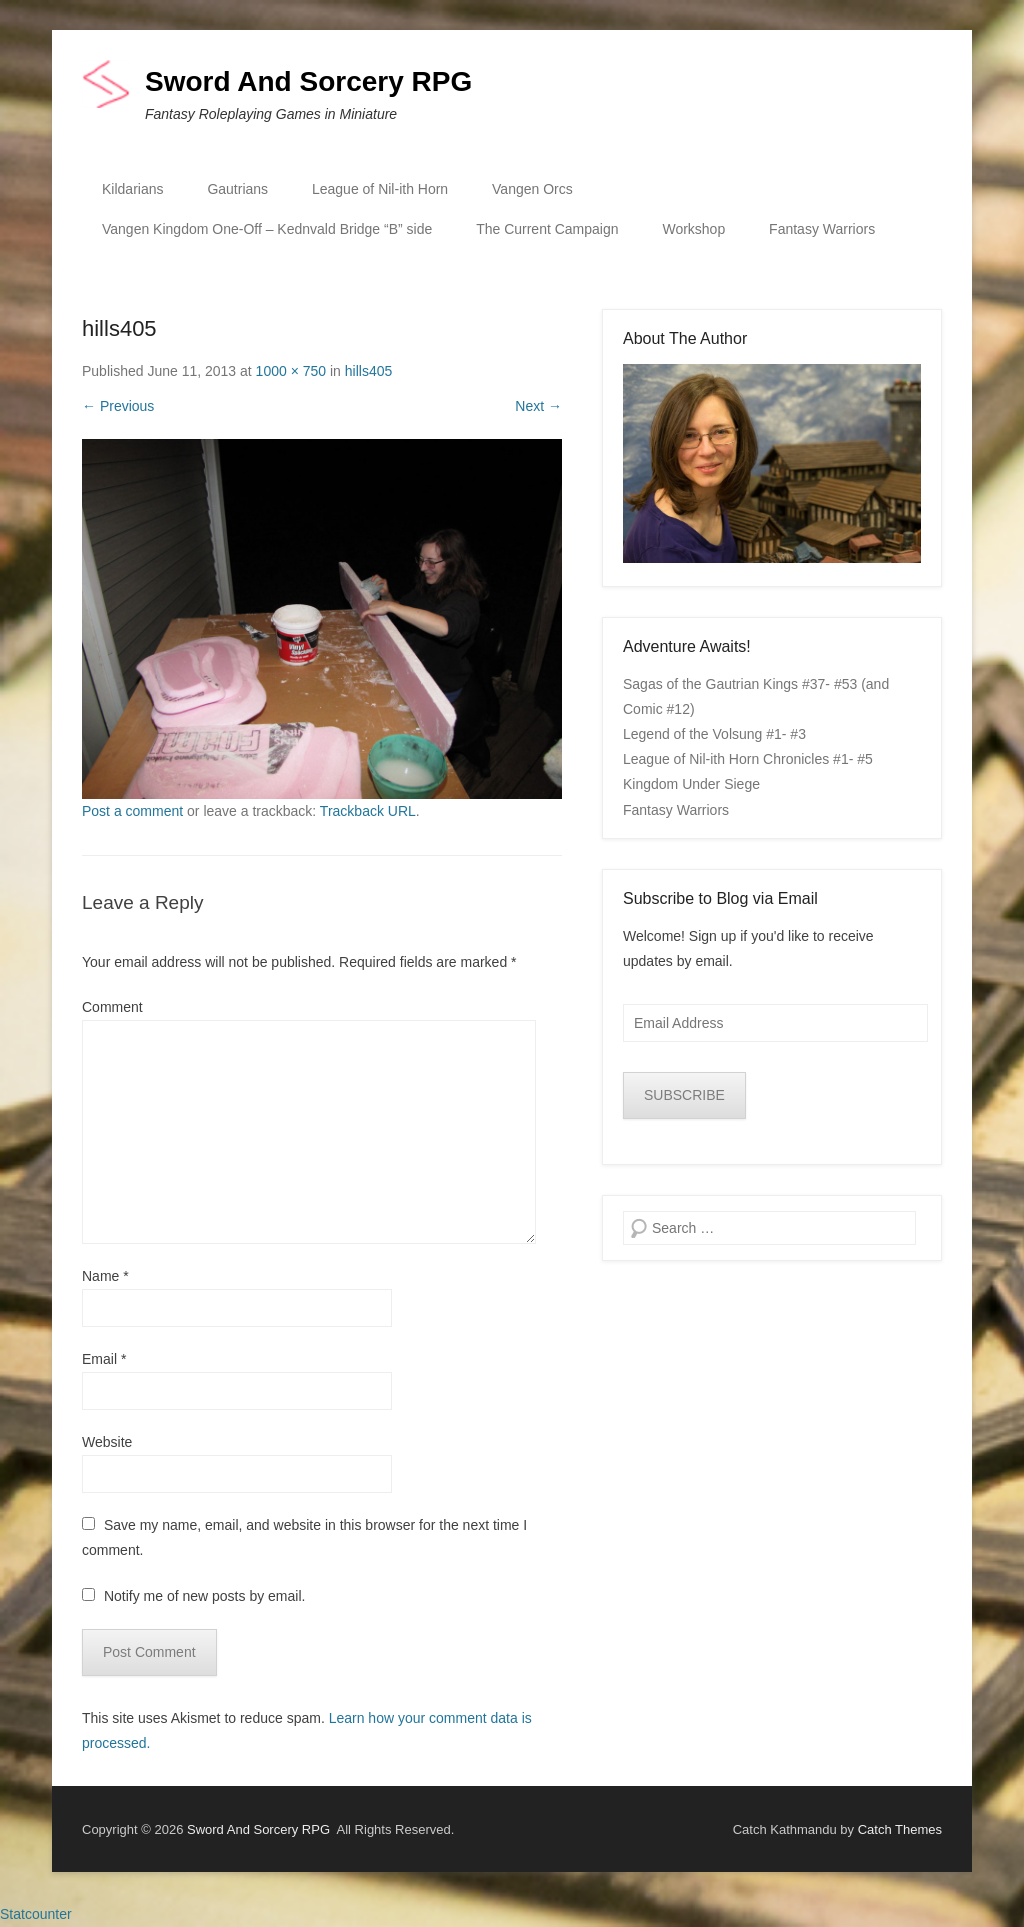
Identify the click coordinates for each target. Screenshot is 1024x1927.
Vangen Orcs (532, 189)
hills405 (368, 371)
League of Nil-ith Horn (380, 189)
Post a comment (132, 811)
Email (104, 1359)
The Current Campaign (547, 229)
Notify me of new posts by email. (205, 1596)
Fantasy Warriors (822, 229)
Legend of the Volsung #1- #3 (714, 734)
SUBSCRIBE (684, 1095)
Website (107, 1442)
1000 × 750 (291, 371)
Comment (112, 1007)
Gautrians (237, 189)
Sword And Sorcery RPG (308, 81)
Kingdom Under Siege (691, 784)
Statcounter (36, 1914)
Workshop (693, 229)
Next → (538, 406)
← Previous (118, 406)
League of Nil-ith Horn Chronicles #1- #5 (748, 759)
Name (105, 1276)
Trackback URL (368, 811)
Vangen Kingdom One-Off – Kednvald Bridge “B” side (267, 229)
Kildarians (132, 189)
